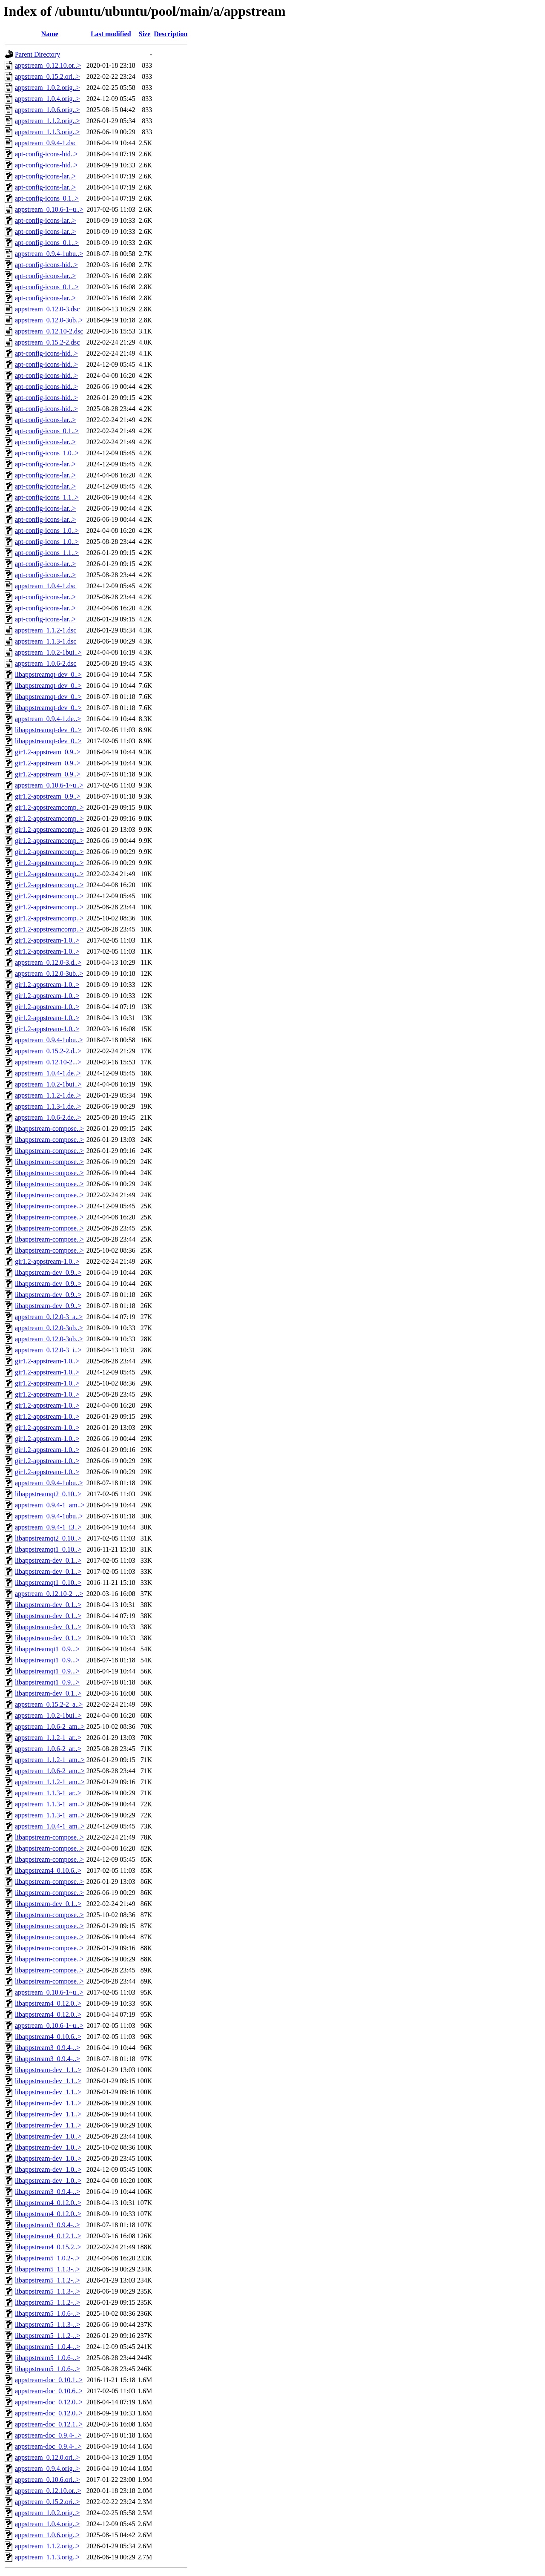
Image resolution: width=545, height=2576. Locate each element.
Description (170, 33)
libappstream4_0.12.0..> (48, 2003)
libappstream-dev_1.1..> (48, 2069)
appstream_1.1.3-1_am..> (50, 1804)
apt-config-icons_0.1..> (47, 198)
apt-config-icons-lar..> (45, 176)
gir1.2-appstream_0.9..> (47, 752)
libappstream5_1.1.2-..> (47, 2280)
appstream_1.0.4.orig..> (47, 98)
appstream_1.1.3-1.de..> (48, 1106)
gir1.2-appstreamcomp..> (49, 807)
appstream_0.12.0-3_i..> (48, 1350)
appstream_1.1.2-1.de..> (48, 1095)
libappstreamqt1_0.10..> (48, 1549)
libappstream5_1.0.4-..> (47, 2346)
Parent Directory (37, 54)
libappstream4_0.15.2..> (48, 2247)
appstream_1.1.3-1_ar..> (48, 1793)
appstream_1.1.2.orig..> (47, 120)
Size (145, 33)
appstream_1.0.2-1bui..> (48, 652)
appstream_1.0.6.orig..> (47, 109)
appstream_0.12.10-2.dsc (49, 331)
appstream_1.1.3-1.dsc (45, 641)
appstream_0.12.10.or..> (48, 65)
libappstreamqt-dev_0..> (48, 674)
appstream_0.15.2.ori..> (47, 76)
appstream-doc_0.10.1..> (49, 2379)
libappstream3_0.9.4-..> (47, 2047)
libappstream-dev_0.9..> (48, 1272)
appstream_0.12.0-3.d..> (48, 962)
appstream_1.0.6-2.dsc (45, 663)
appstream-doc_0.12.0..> (49, 2402)
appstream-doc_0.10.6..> (49, 2391)
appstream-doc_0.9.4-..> (48, 2435)
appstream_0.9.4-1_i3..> (48, 1527)
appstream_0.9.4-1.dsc (45, 143)
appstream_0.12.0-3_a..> (49, 1316)
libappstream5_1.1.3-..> (47, 2269)
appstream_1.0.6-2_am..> (50, 1726)
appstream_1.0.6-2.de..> (48, 1117)
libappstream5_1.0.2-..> (47, 2258)
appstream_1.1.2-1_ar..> (48, 1737)
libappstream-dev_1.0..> (48, 2136)
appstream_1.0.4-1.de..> (48, 1073)
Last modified (111, 33)
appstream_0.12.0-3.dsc (47, 309)
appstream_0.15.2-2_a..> (49, 1704)
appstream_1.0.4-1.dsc (45, 585)
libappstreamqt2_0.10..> (48, 1494)
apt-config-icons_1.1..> (47, 497)
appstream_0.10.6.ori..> (47, 2479)
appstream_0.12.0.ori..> (47, 2457)
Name (49, 33)
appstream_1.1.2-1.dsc (45, 630)
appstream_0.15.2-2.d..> (48, 1051)
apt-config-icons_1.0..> (47, 453)
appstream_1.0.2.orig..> (47, 87)
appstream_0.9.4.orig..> (47, 2468)
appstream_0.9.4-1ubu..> (49, 253)
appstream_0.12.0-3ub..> (49, 320)
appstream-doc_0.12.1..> (49, 2424)
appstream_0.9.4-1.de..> (48, 718)
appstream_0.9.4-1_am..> (50, 1505)
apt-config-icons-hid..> (46, 154)
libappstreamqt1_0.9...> (47, 1649)
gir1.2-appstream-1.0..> (47, 940)
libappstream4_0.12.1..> (48, 2236)
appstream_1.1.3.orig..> (47, 131)
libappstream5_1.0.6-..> (47, 2313)
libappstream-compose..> (49, 1128)
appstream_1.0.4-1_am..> (50, 1826)
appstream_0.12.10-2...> (48, 1062)
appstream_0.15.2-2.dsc (47, 342)
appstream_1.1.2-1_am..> (50, 1759)
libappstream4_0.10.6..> (48, 1870)
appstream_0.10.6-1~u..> (49, 209)
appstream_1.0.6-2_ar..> (48, 1748)
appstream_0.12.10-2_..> (49, 1593)
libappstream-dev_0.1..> (48, 1560)
